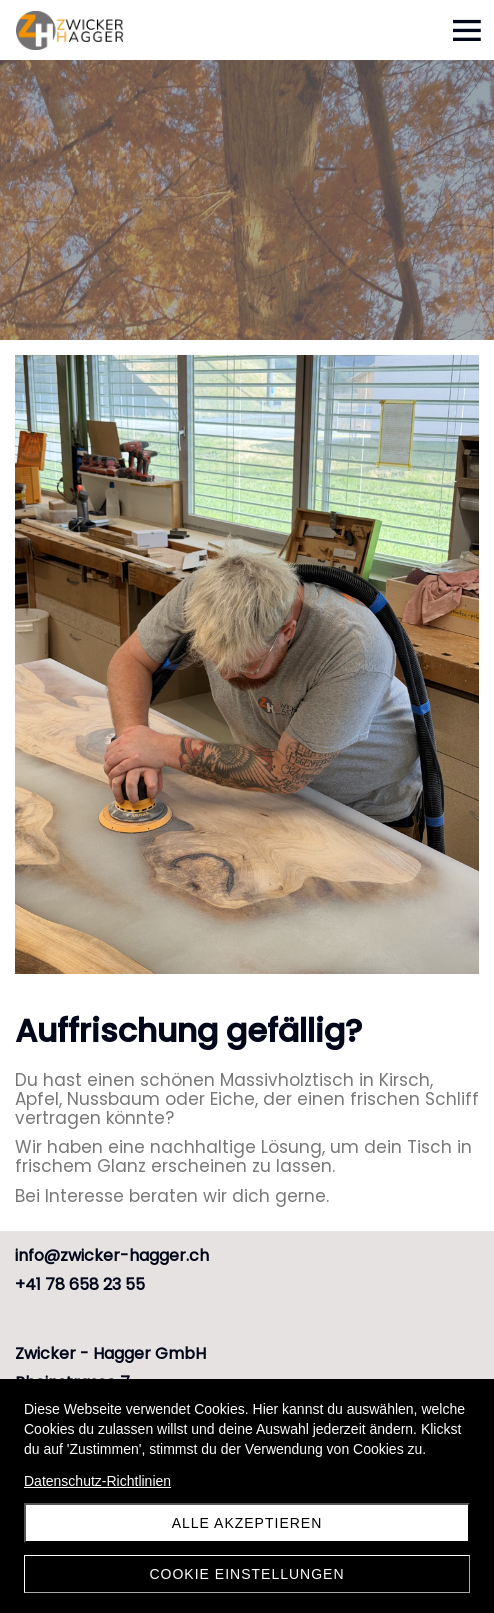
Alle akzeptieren (247, 1523)
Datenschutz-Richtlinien (97, 1481)
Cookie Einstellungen (246, 1574)
